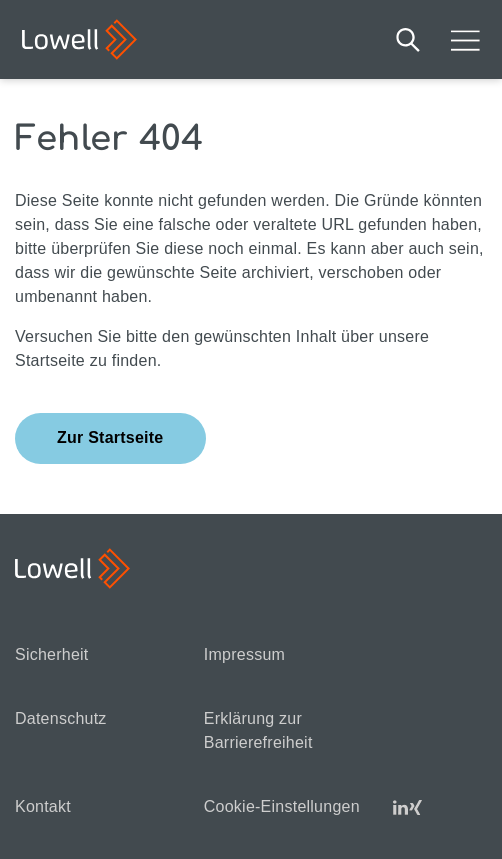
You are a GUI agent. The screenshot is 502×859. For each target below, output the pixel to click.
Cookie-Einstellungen (282, 806)
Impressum (244, 654)
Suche (408, 40)
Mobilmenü (465, 40)
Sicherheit (52, 654)
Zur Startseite (110, 437)
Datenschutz (61, 718)
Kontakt (43, 806)
